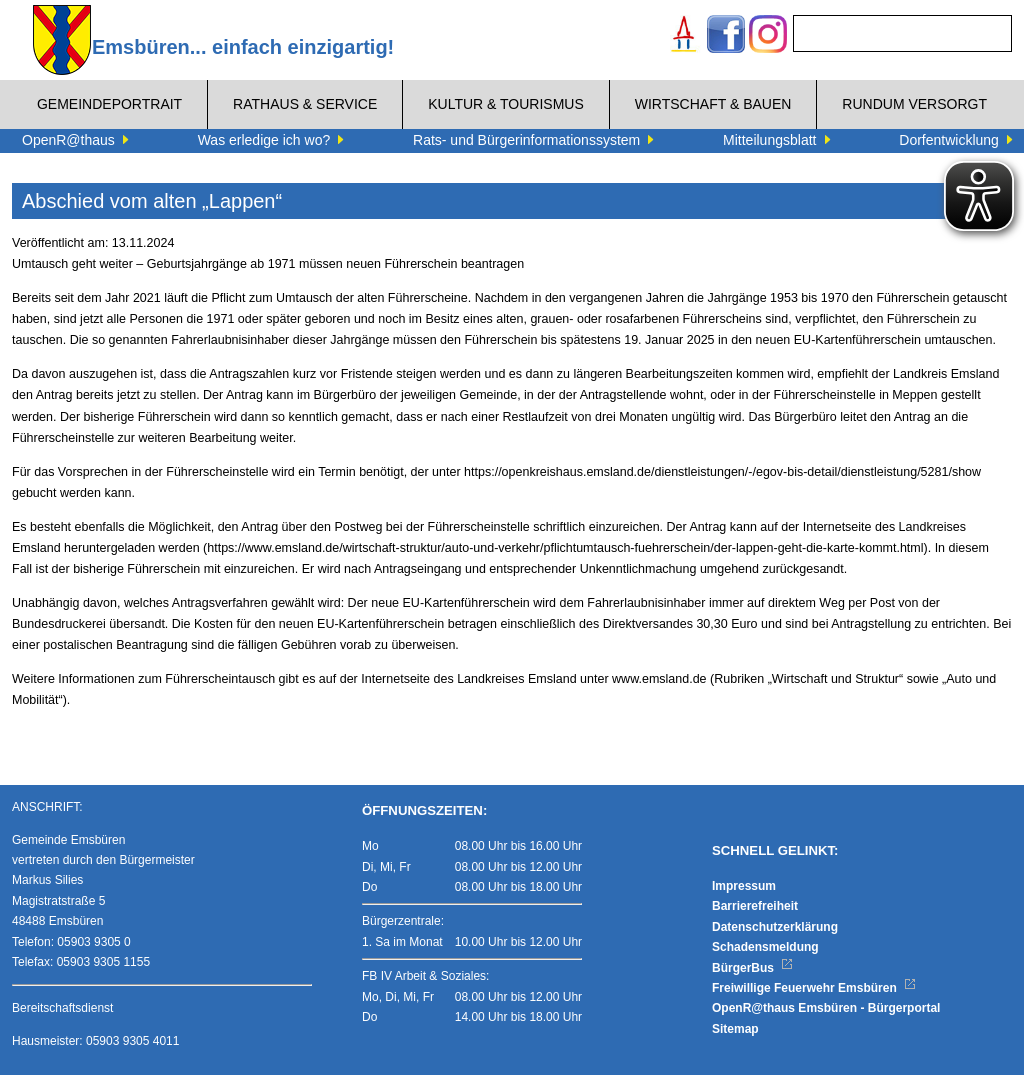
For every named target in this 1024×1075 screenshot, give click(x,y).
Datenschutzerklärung (775, 927)
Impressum (744, 886)
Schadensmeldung (765, 947)
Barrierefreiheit (755, 906)
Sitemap (735, 1029)
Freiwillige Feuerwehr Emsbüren (814, 988)
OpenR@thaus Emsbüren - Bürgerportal (826, 1008)
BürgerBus (752, 968)
